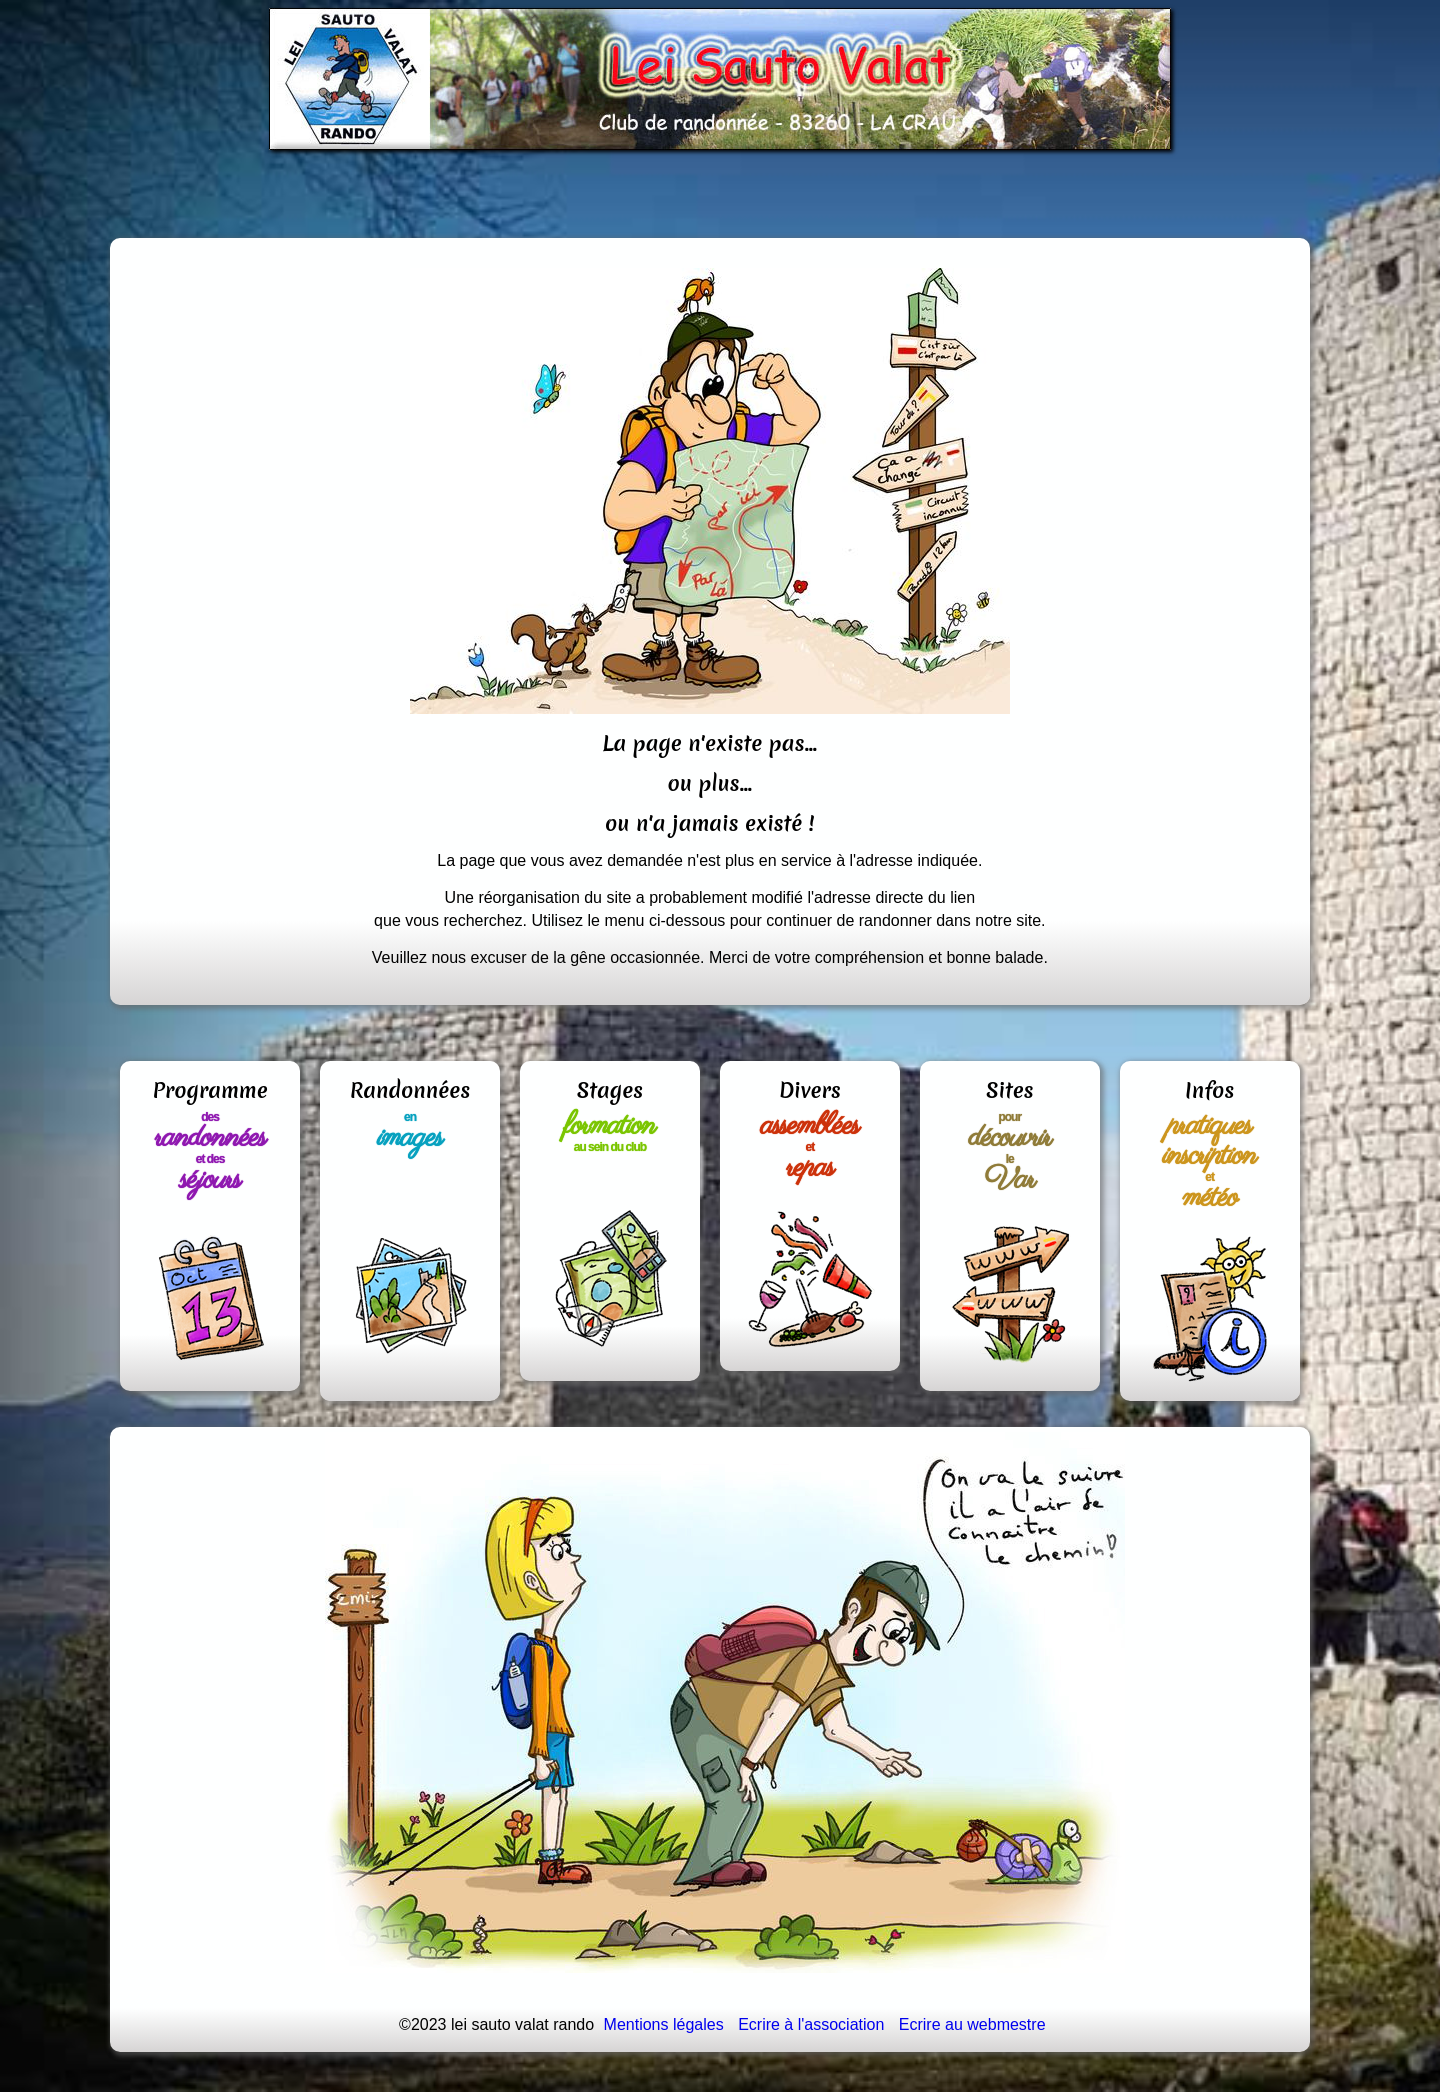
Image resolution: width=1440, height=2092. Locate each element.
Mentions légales (664, 2024)
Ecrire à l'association (811, 2024)
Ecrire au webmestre (972, 2024)
